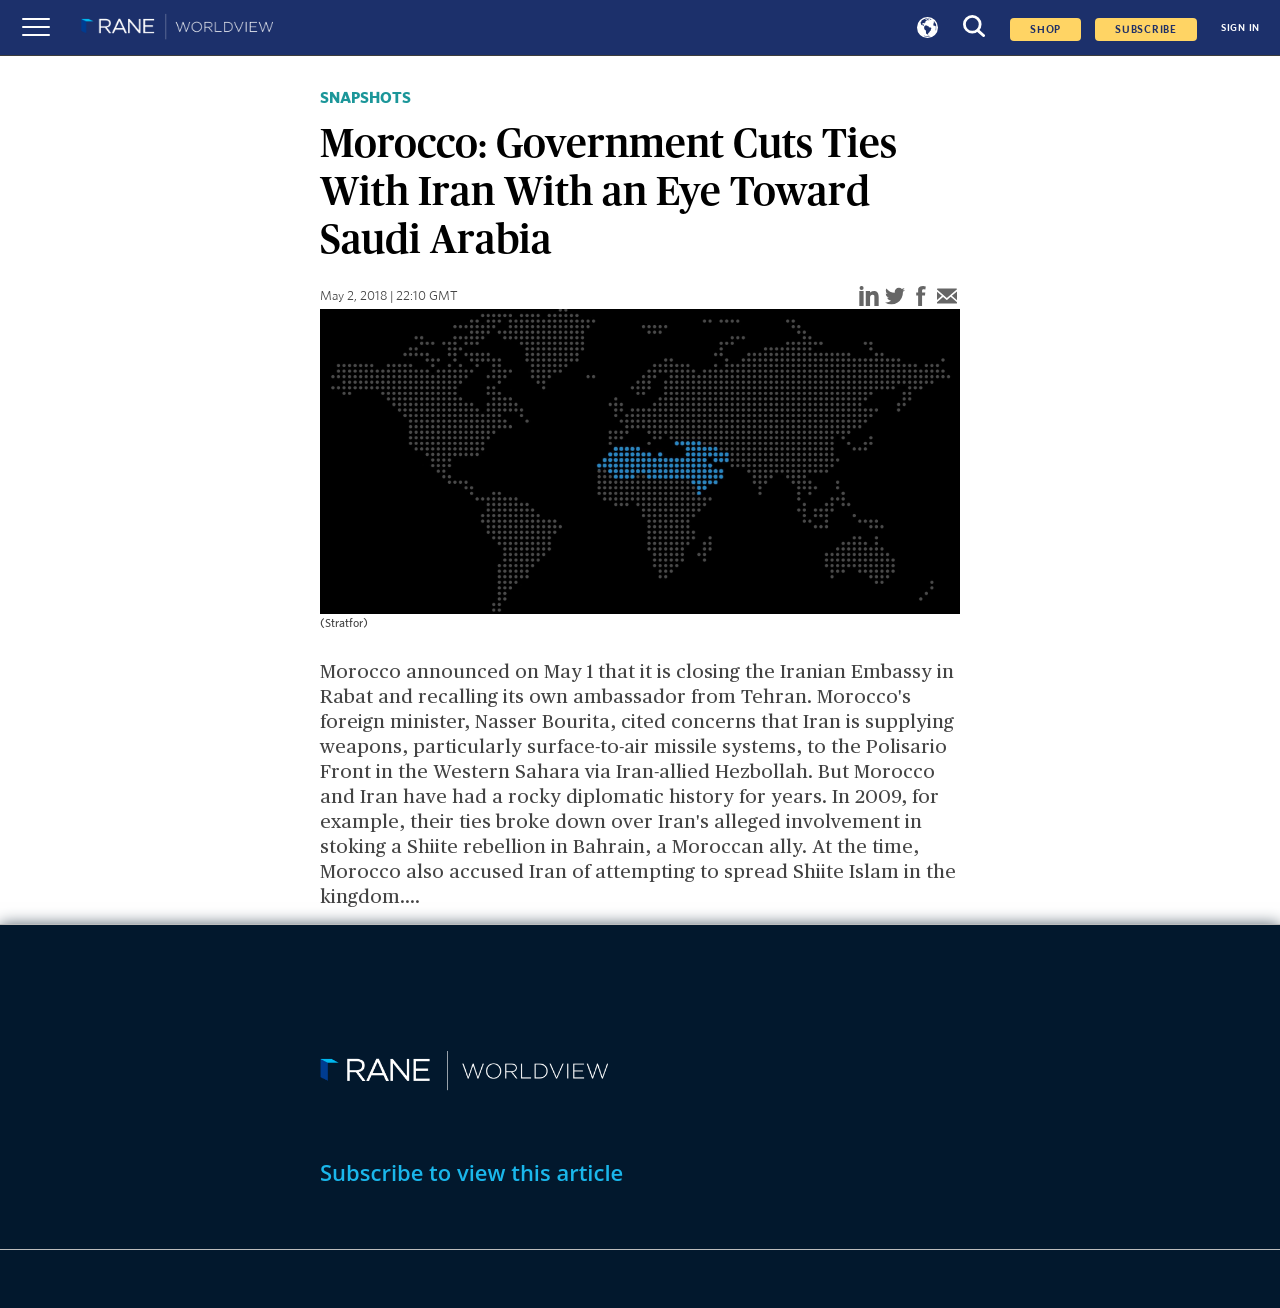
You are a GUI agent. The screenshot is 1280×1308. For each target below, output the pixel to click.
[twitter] (895, 297)
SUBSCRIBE (1146, 29)
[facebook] (921, 297)
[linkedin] (869, 297)
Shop (1045, 29)
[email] (947, 297)
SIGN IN (1240, 28)
